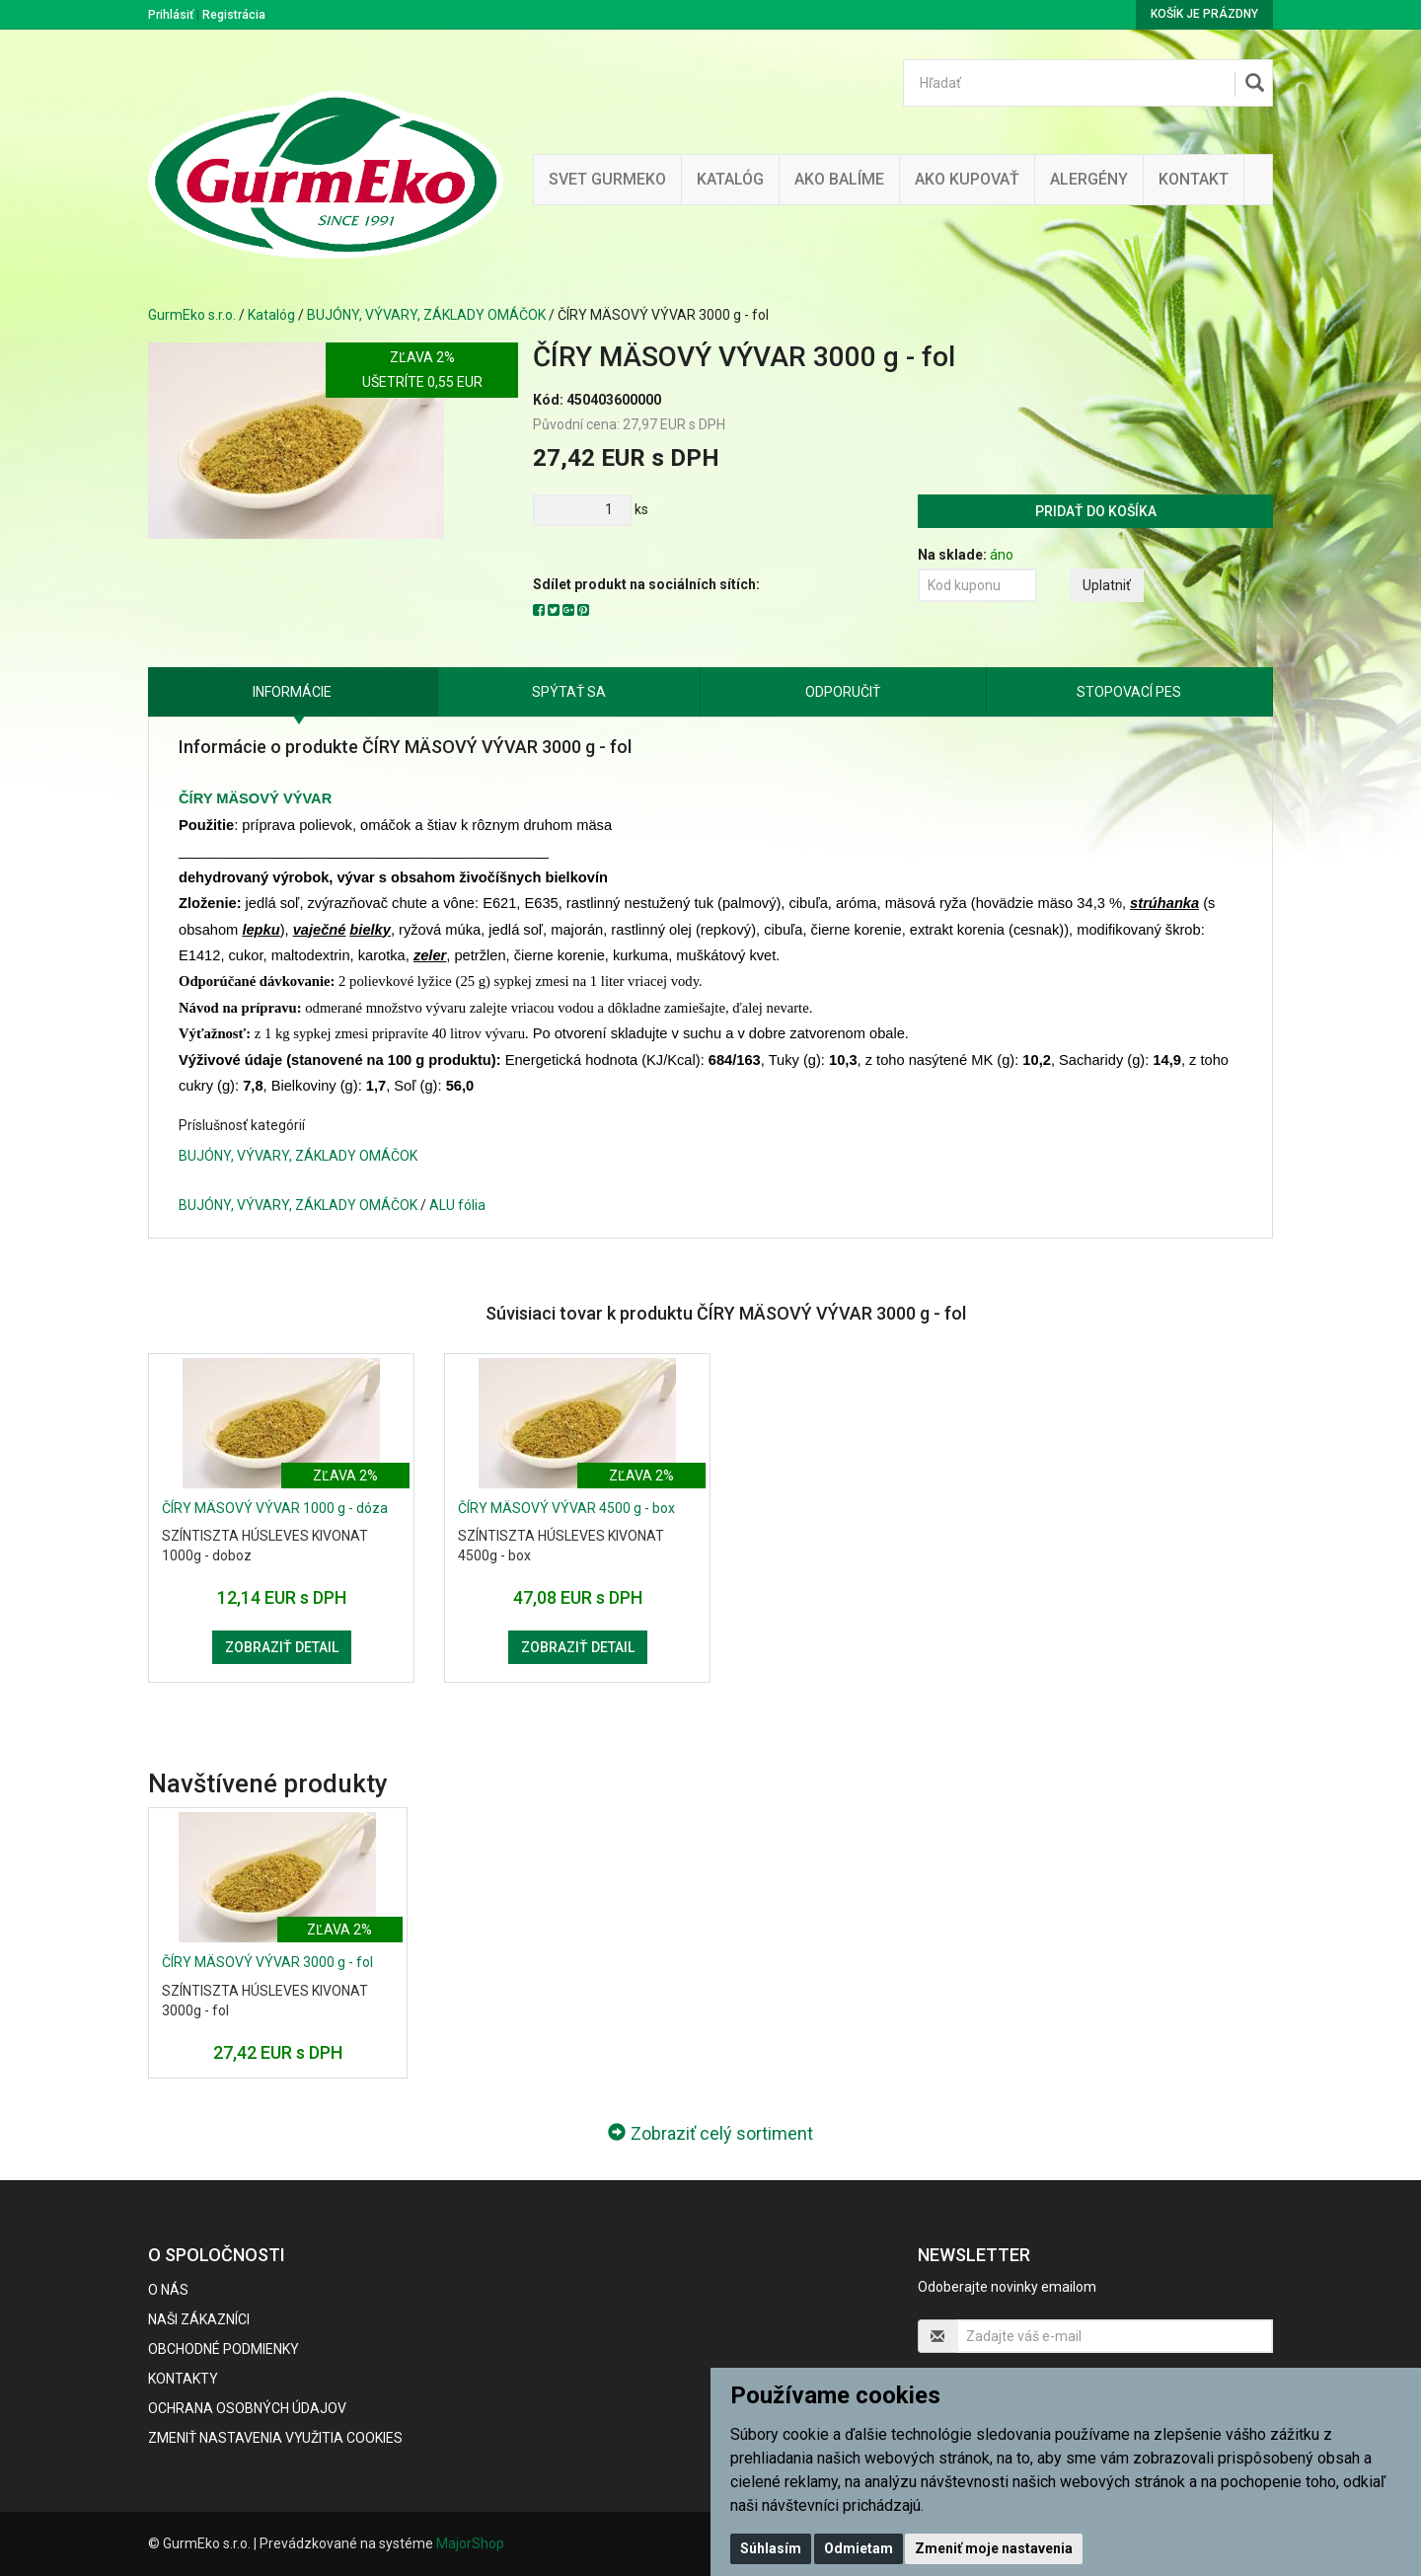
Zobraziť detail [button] (281, 1647)
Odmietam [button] (858, 2548)
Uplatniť (1107, 585)
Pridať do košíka (1096, 511)
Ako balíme (839, 179)
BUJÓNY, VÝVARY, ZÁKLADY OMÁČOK (426, 315)
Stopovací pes (1129, 692)
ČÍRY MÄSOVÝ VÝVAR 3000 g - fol (267, 1962)
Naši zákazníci (199, 2319)
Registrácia (233, 15)
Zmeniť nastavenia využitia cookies (275, 2438)
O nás (168, 2290)
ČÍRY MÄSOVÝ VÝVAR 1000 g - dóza (275, 1508)
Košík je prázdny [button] (1204, 14)
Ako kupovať (967, 179)
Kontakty (183, 2379)
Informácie (292, 692)
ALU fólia (457, 1205)
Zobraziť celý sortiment (710, 2133)
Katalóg (271, 315)
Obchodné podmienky (223, 2349)
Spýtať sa (569, 692)
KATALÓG (730, 179)
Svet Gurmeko (607, 179)
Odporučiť (842, 692)
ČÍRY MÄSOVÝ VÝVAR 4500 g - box (566, 1508)
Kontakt (1194, 179)
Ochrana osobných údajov (247, 2408)
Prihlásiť (170, 15)
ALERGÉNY (1089, 179)
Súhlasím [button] (770, 2548)
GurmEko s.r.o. (192, 315)
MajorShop (470, 2543)
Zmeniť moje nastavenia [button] (994, 2548)
